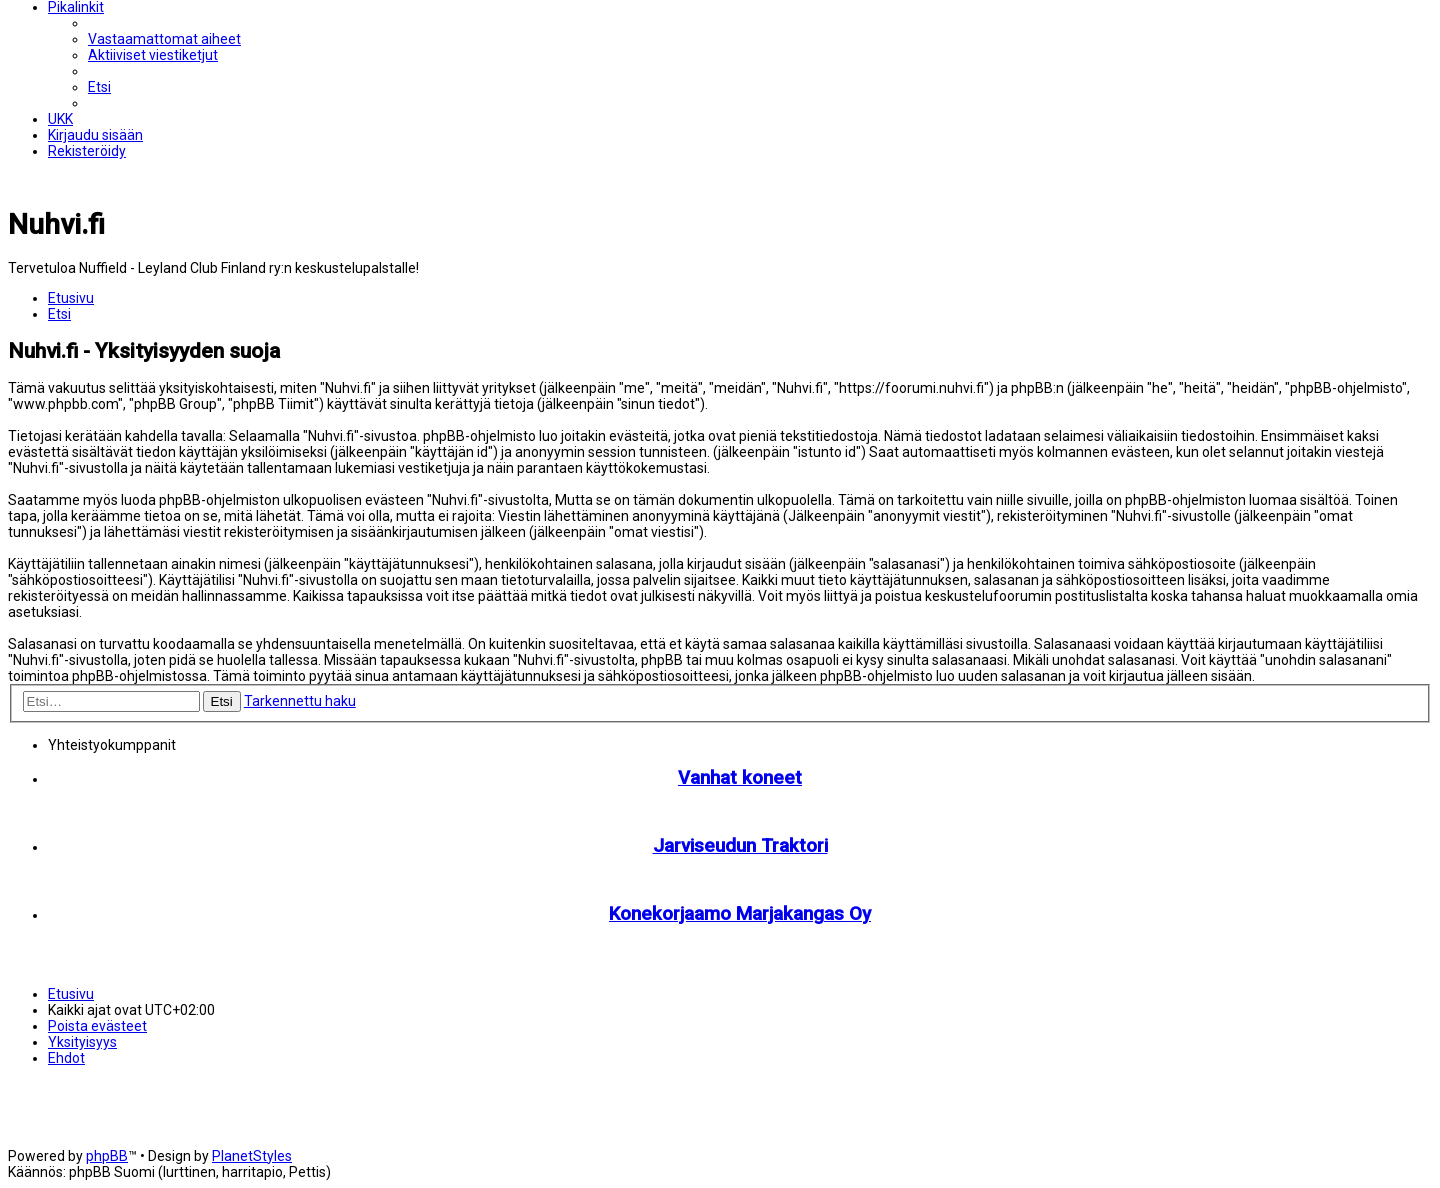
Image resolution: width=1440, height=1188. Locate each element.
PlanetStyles (252, 1156)
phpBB (107, 1156)
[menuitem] (164, 39)
